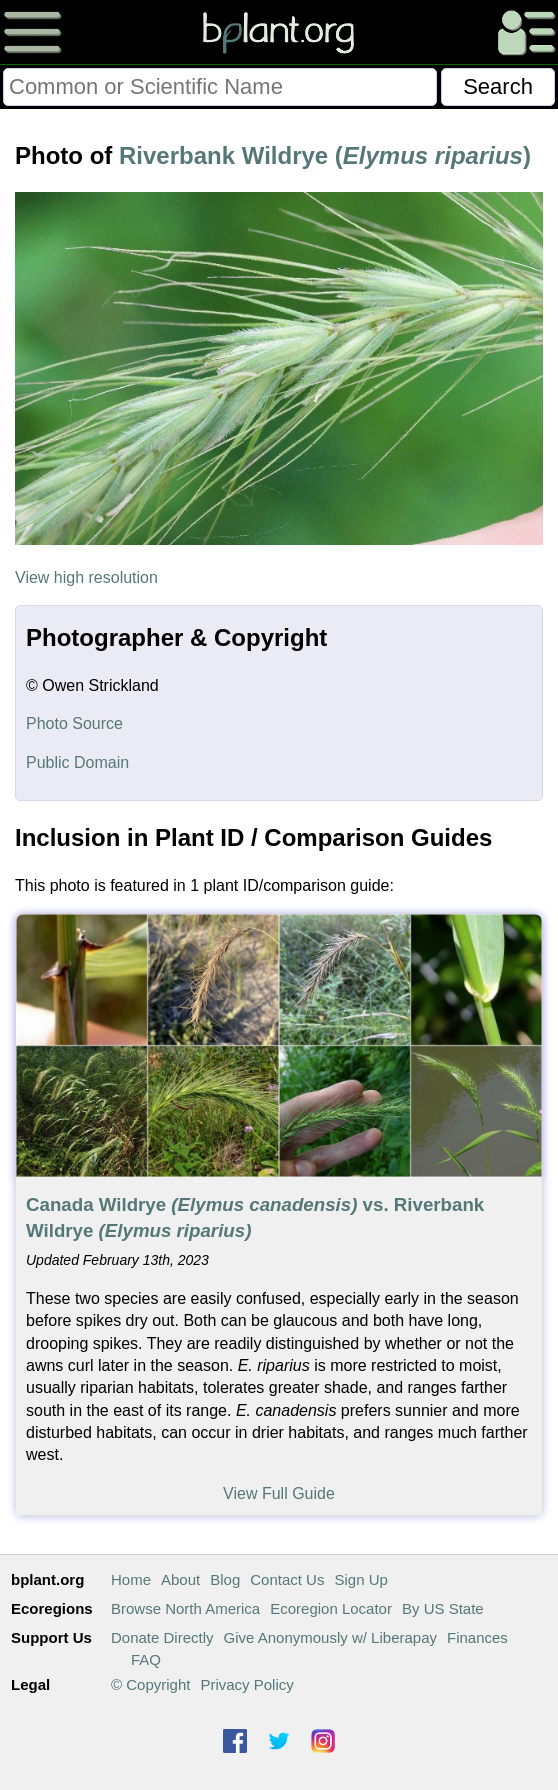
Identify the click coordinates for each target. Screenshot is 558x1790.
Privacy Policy (246, 1684)
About (180, 1579)
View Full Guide (279, 1493)
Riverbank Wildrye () (325, 155)
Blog (225, 1579)
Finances (477, 1637)
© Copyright (150, 1684)
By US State (443, 1608)
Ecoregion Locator (331, 1608)
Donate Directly (162, 1637)
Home (131, 1579)
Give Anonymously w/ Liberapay (330, 1637)
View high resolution (86, 577)
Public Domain (77, 762)
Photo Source (74, 723)
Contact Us (287, 1579)
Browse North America (185, 1608)
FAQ (146, 1659)
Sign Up (360, 1579)
